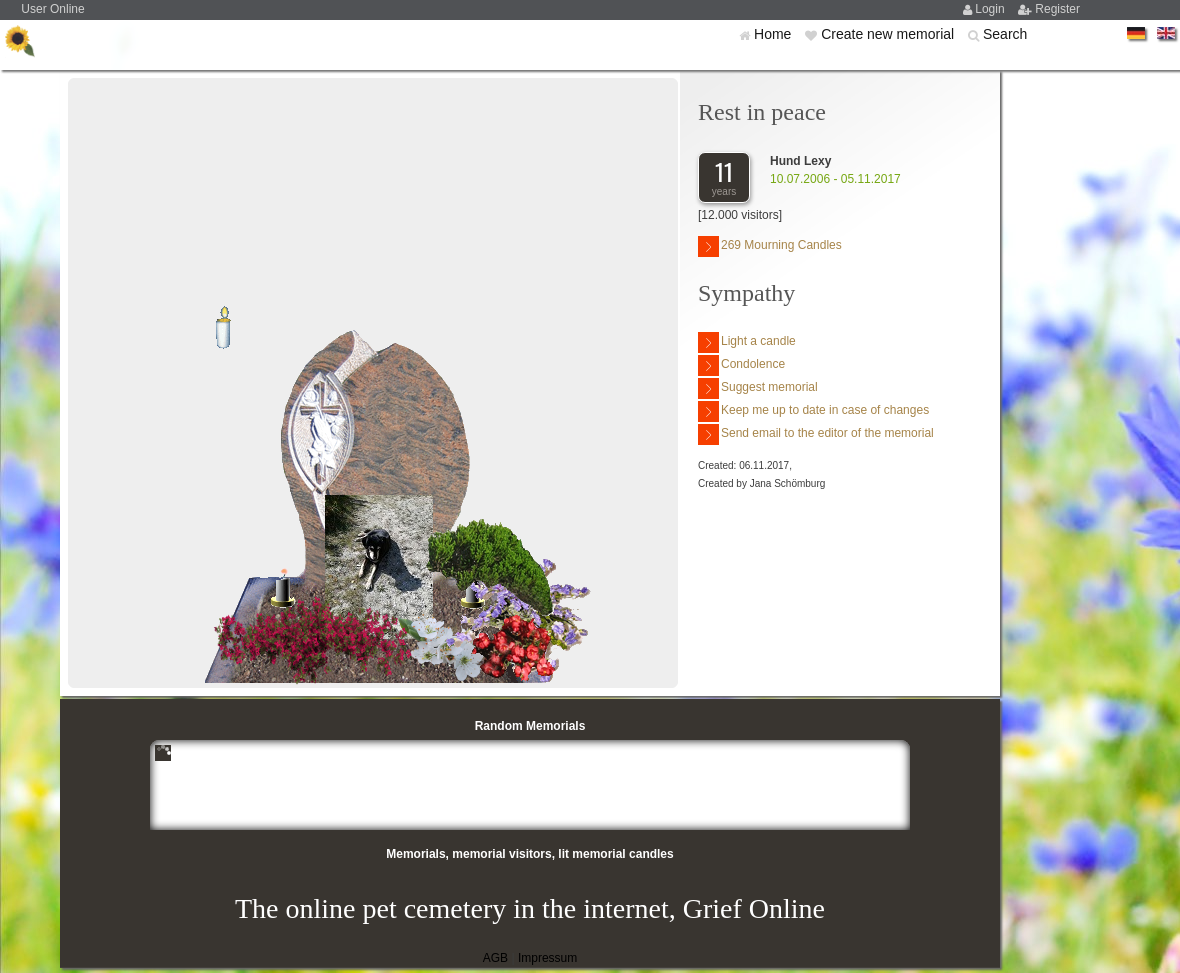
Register (1057, 9)
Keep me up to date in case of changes (813, 411)
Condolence (741, 365)
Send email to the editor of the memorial (816, 434)
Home (774, 34)
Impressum (547, 958)
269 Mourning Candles (770, 246)
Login (991, 9)
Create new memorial (889, 34)
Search (1005, 34)
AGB (495, 958)
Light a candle (747, 342)
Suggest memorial (758, 388)
